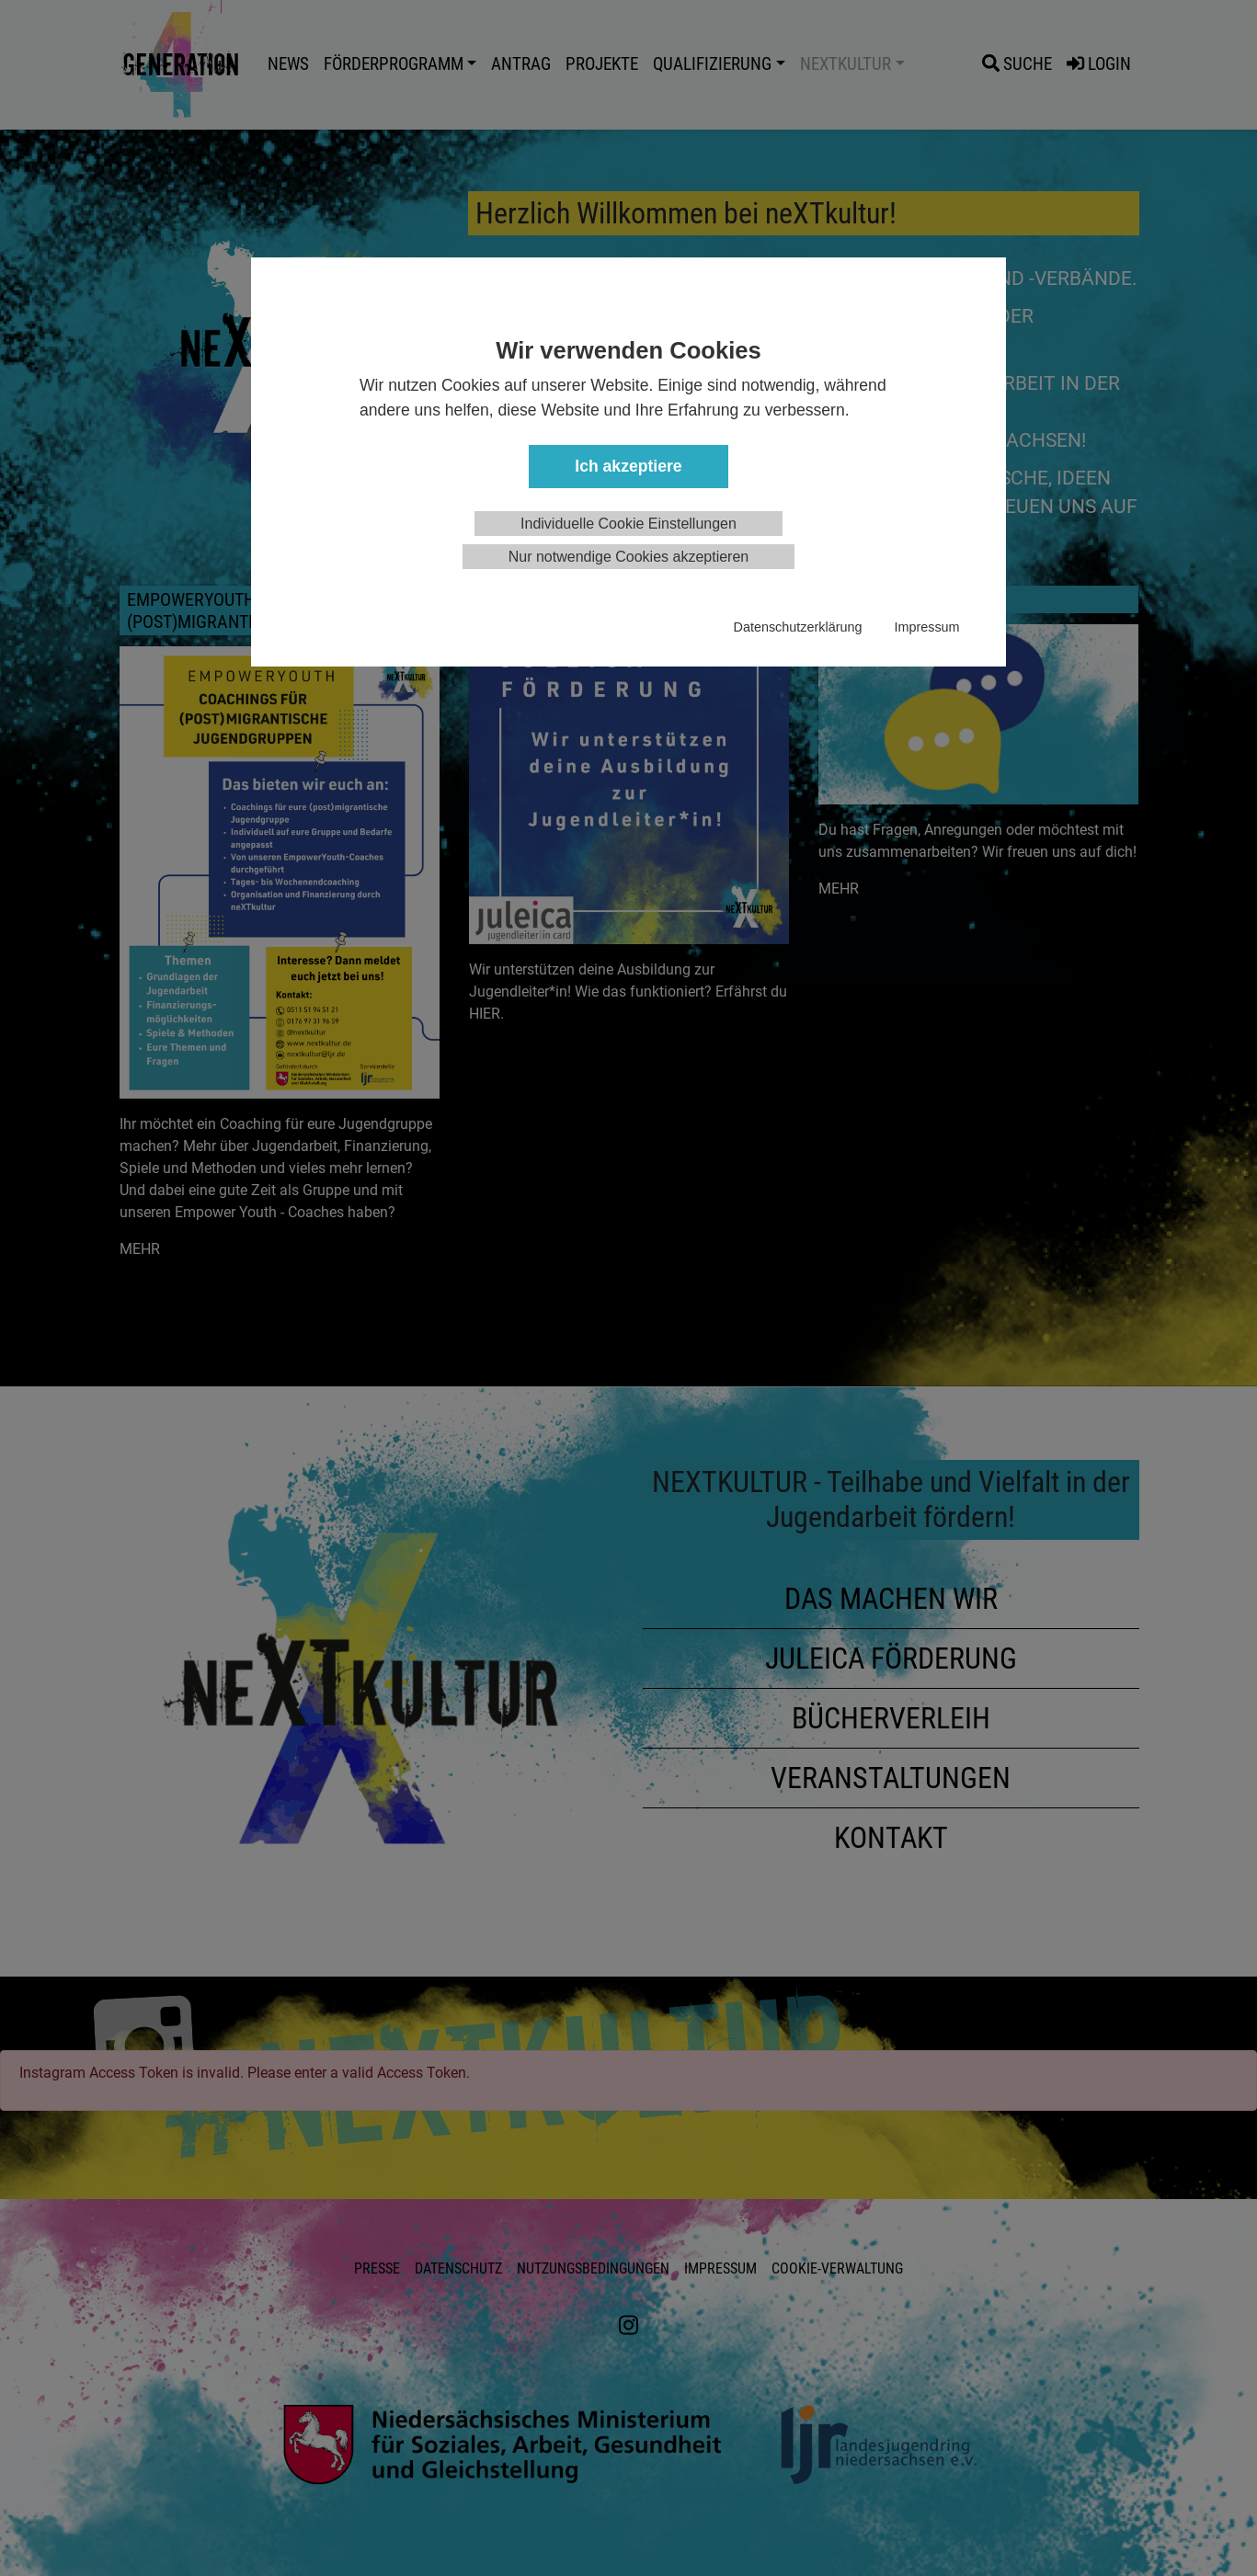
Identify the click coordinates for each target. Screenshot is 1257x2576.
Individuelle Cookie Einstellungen (628, 523)
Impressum (926, 627)
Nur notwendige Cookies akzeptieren (628, 556)
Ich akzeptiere (628, 466)
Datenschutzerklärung (798, 627)
